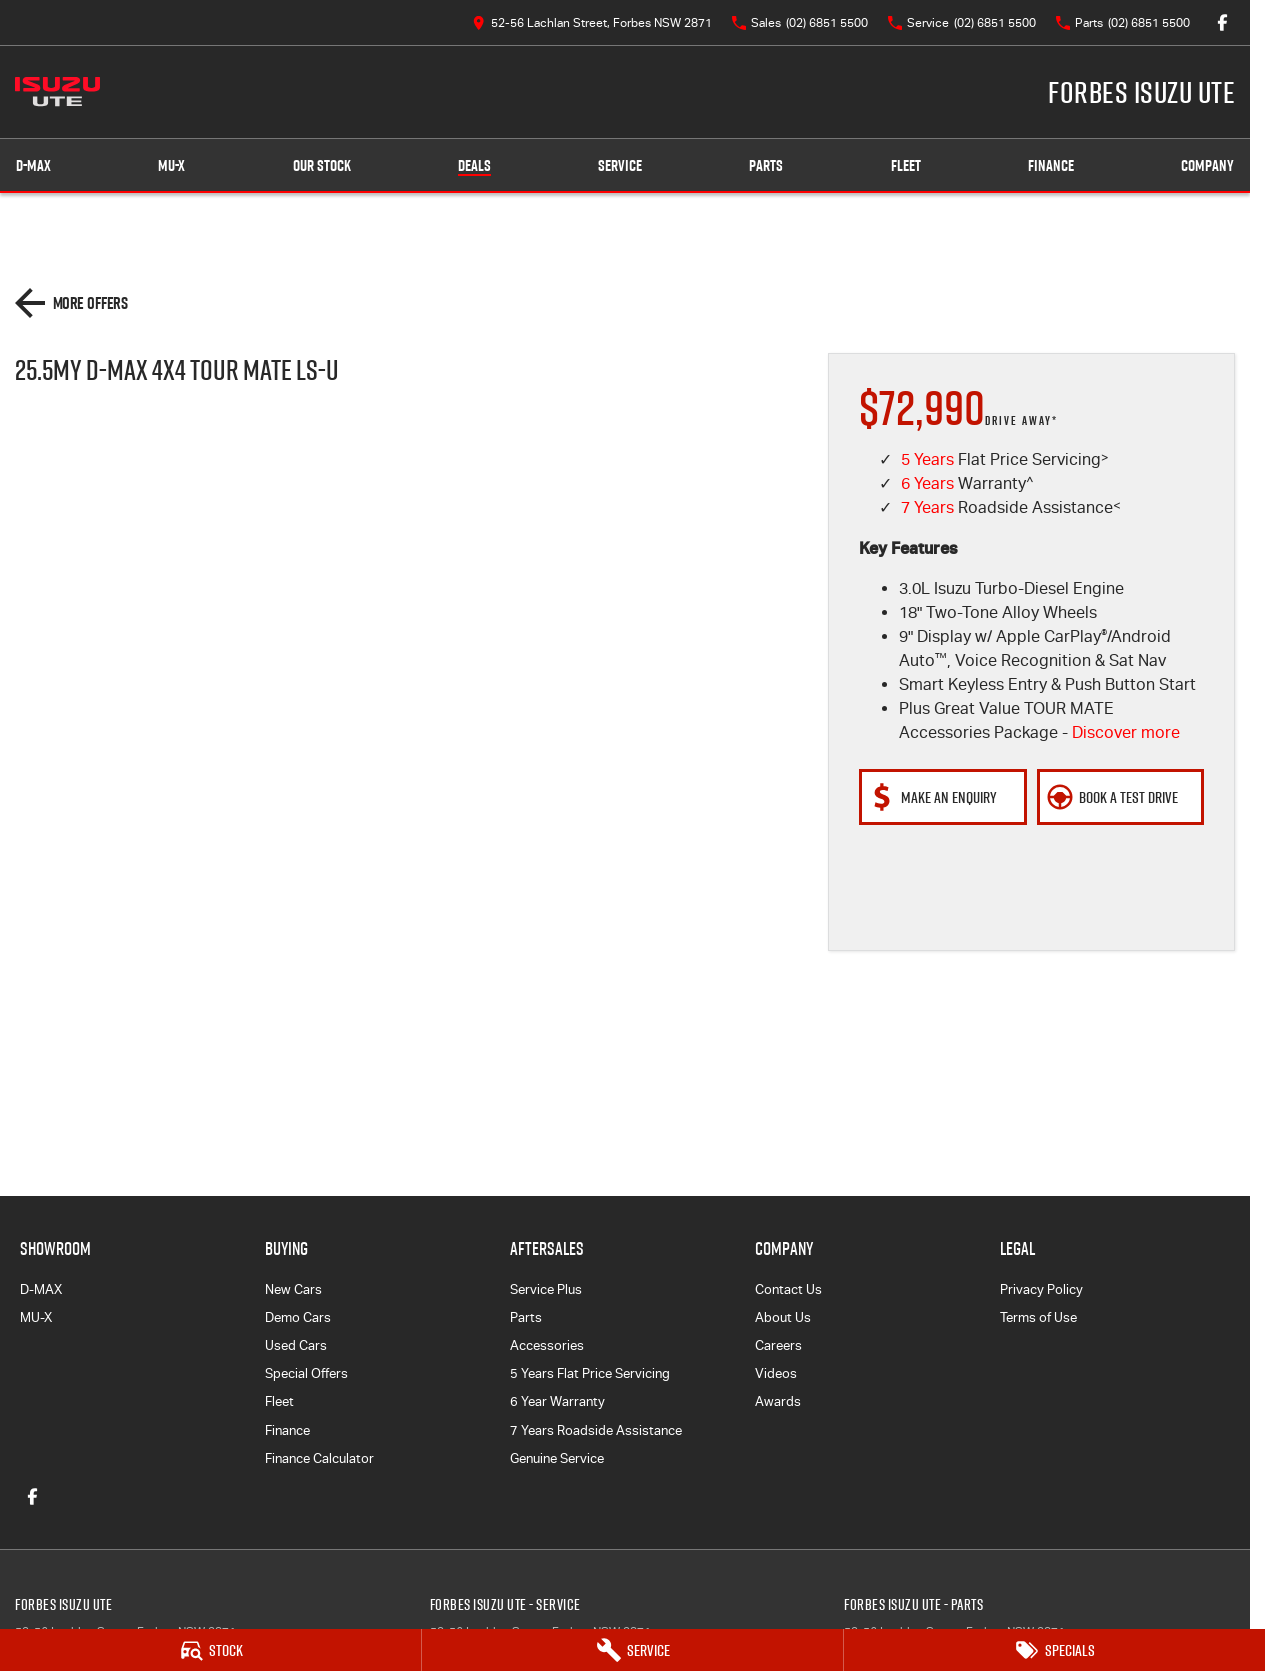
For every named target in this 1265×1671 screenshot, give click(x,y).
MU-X (36, 1317)
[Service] (632, 1650)
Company (1207, 165)
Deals (474, 165)
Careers (778, 1345)
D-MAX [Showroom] (33, 165)
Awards (778, 1401)
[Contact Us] (592, 22)
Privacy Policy (1041, 1289)
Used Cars (296, 1345)
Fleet (906, 165)
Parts (766, 165)
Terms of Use (1038, 1317)
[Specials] (1054, 1650)
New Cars (293, 1289)
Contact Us (788, 1289)
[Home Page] (57, 92)
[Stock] (210, 1650)
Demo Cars (298, 1317)
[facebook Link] (1222, 22)
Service (620, 165)
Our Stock (322, 165)
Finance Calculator (319, 1458)
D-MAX (41, 1289)
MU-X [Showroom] (171, 165)
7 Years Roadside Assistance (596, 1430)
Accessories (547, 1345)
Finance (1051, 165)
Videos (776, 1373)
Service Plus (546, 1289)
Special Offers (306, 1373)
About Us (783, 1317)
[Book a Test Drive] (1120, 797)
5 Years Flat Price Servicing (590, 1373)
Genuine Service (557, 1458)
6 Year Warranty (557, 1401)
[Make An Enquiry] (942, 797)
